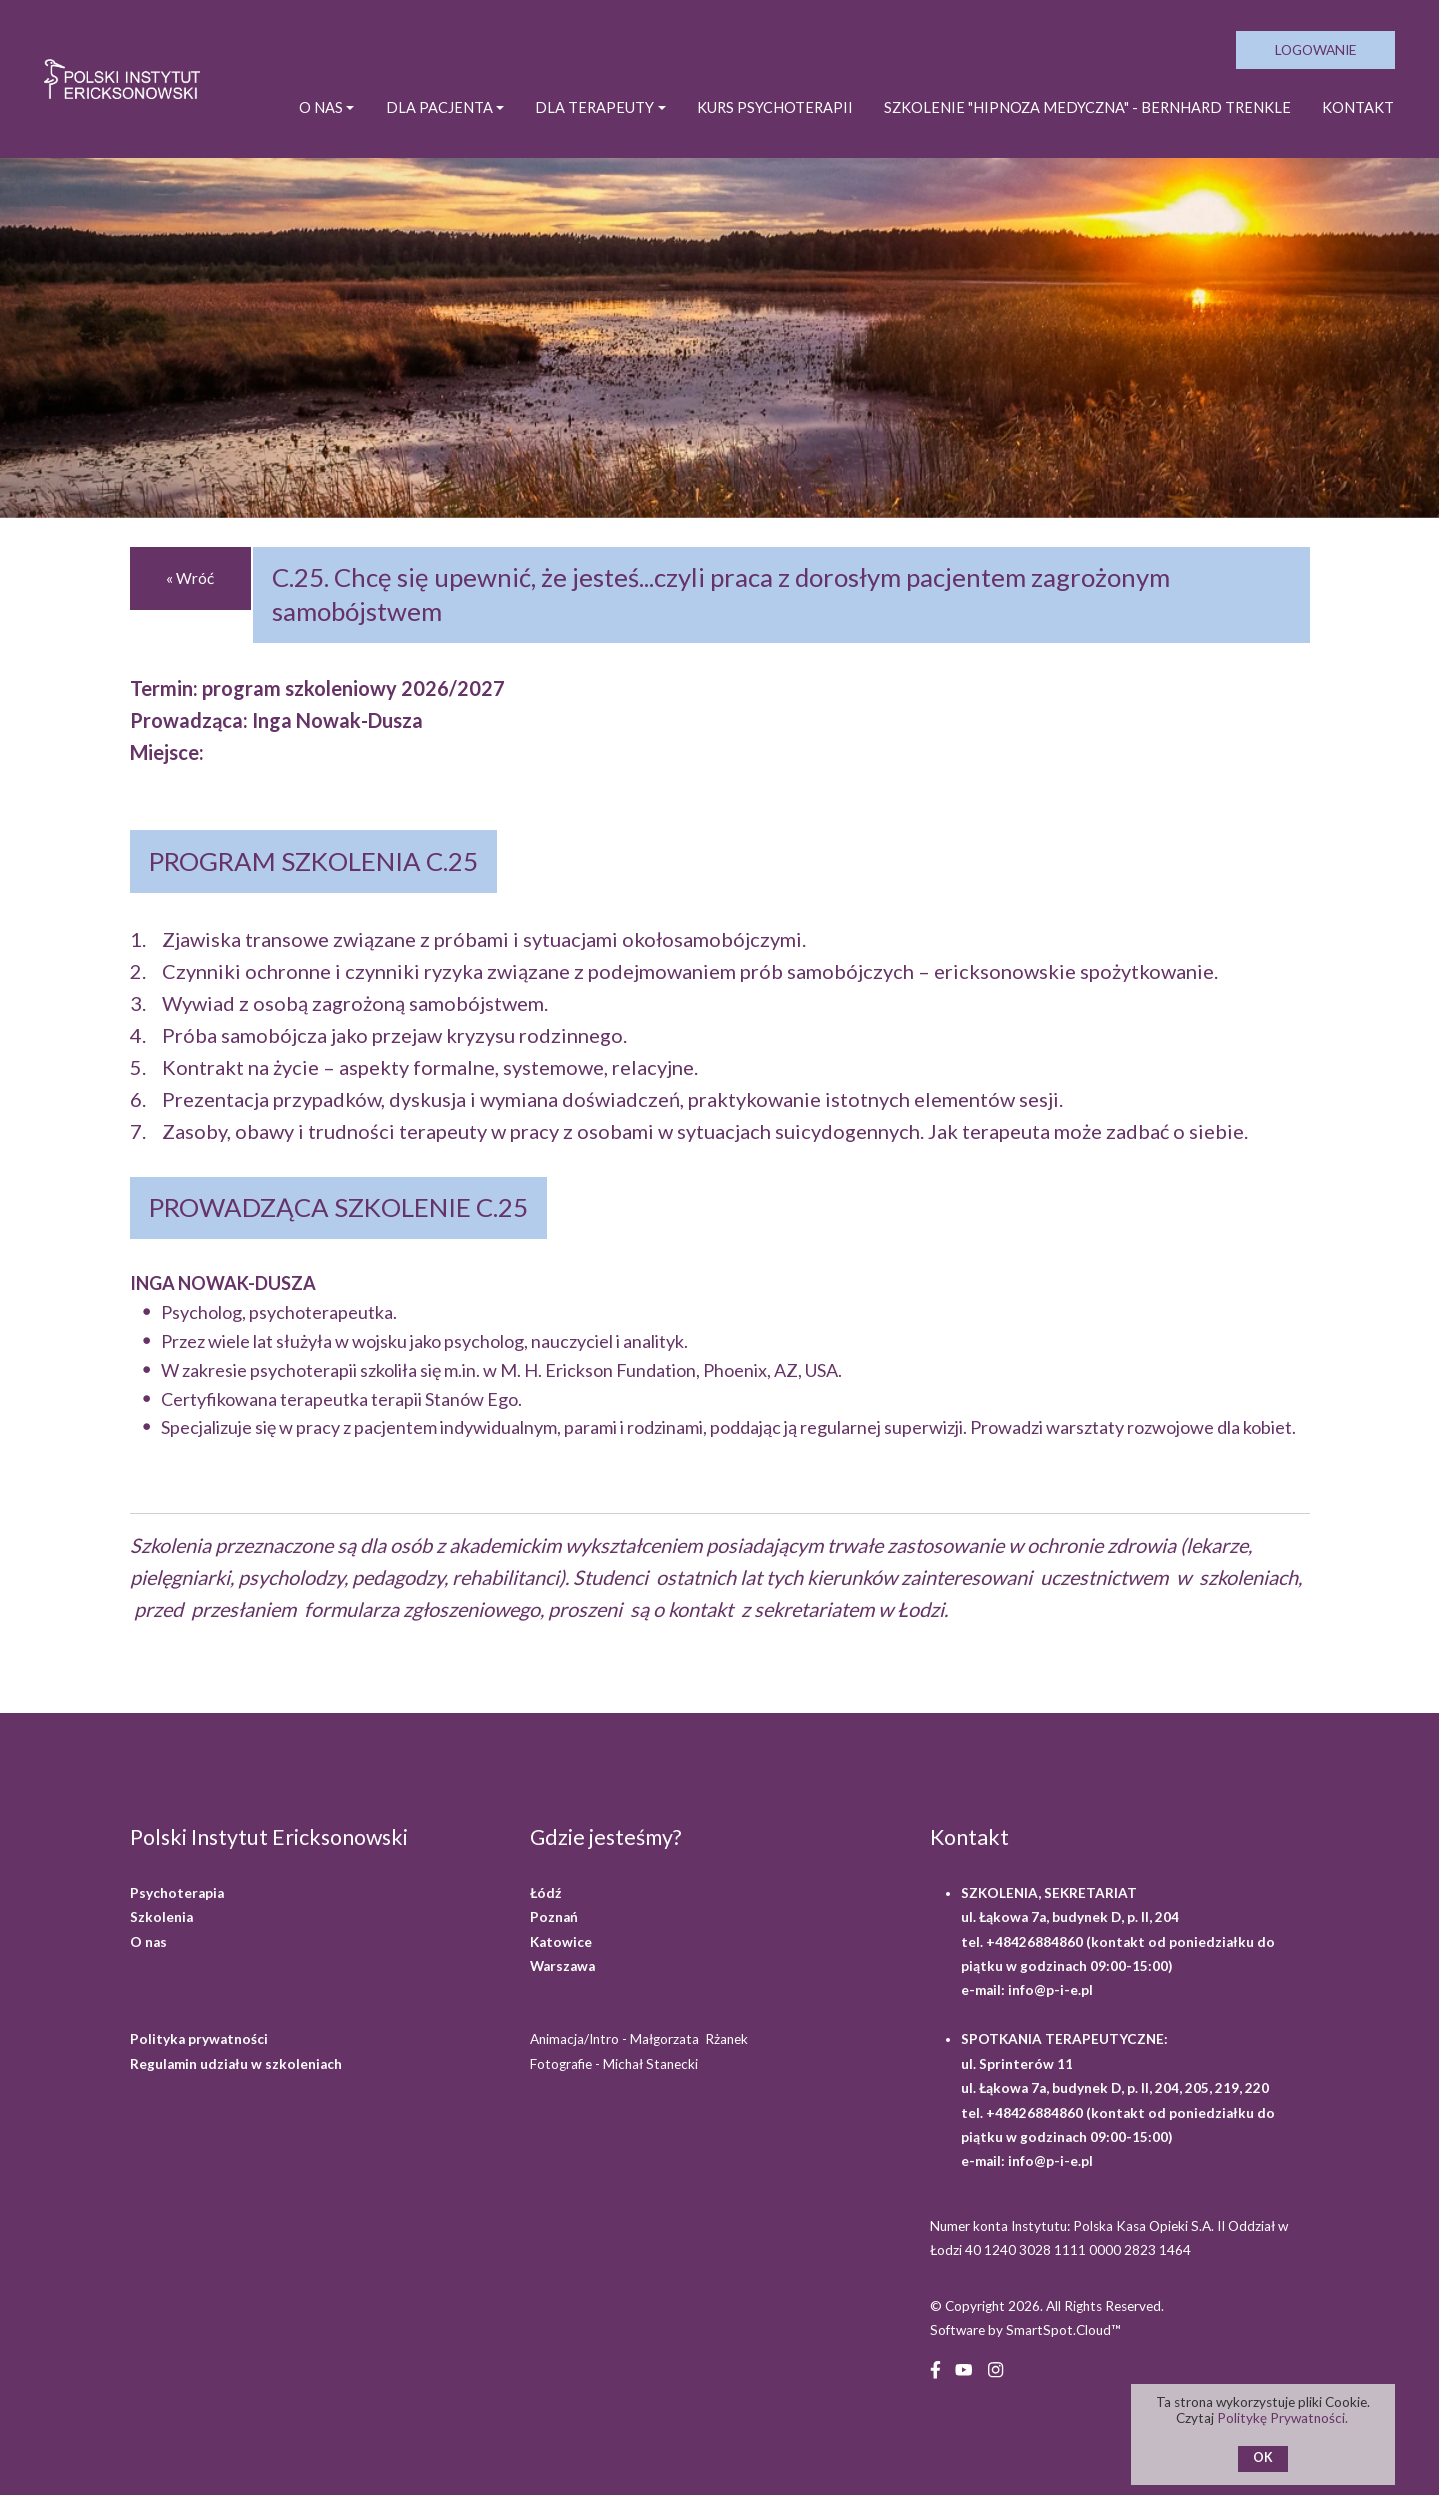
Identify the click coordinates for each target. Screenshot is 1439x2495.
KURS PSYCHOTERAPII (775, 107)
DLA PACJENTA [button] (439, 107)
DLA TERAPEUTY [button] (594, 107)
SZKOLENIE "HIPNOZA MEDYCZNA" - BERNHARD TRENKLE (1087, 107)
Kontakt (1358, 107)
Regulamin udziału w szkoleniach (236, 2064)
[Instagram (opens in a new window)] (995, 2368)
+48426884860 (1036, 1942)
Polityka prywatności (199, 2039)
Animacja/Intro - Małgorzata (640, 2039)
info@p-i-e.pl (1050, 1990)
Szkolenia (161, 1917)
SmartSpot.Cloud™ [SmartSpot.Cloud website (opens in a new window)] (1063, 2330)
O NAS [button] (321, 107)
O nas (148, 1942)
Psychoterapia (177, 1893)
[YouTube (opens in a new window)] (963, 2368)
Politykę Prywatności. (1284, 2418)
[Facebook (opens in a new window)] (935, 2368)
